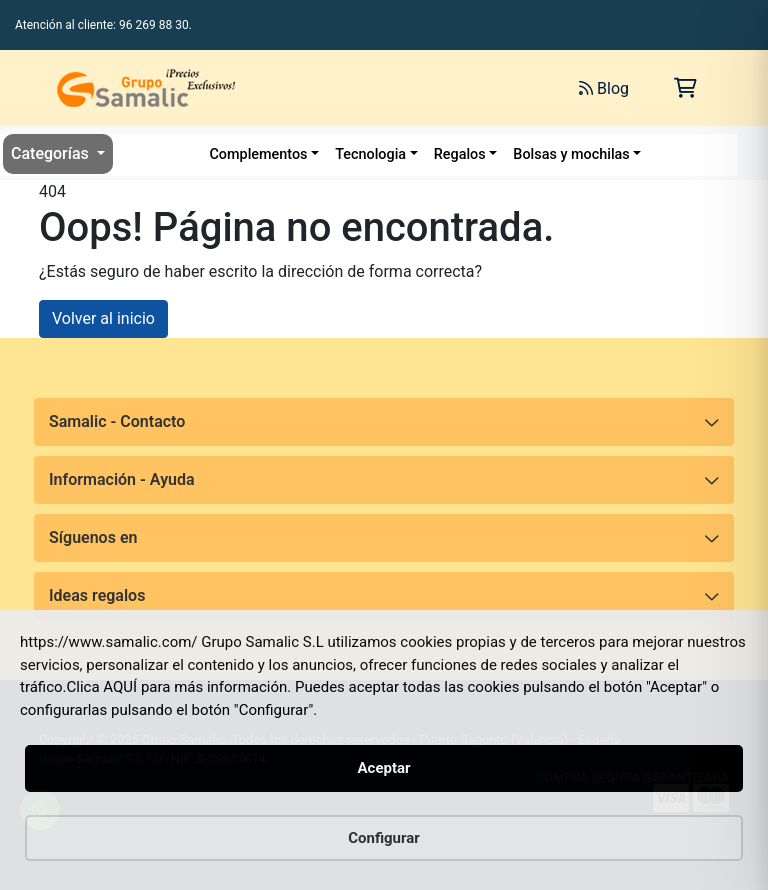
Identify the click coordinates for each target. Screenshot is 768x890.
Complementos (258, 154)
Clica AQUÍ (102, 687)
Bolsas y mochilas (571, 154)
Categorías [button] (52, 153)
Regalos (460, 154)
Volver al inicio (103, 318)
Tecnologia (370, 154)
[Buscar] (365, 88)
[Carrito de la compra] (685, 88)
